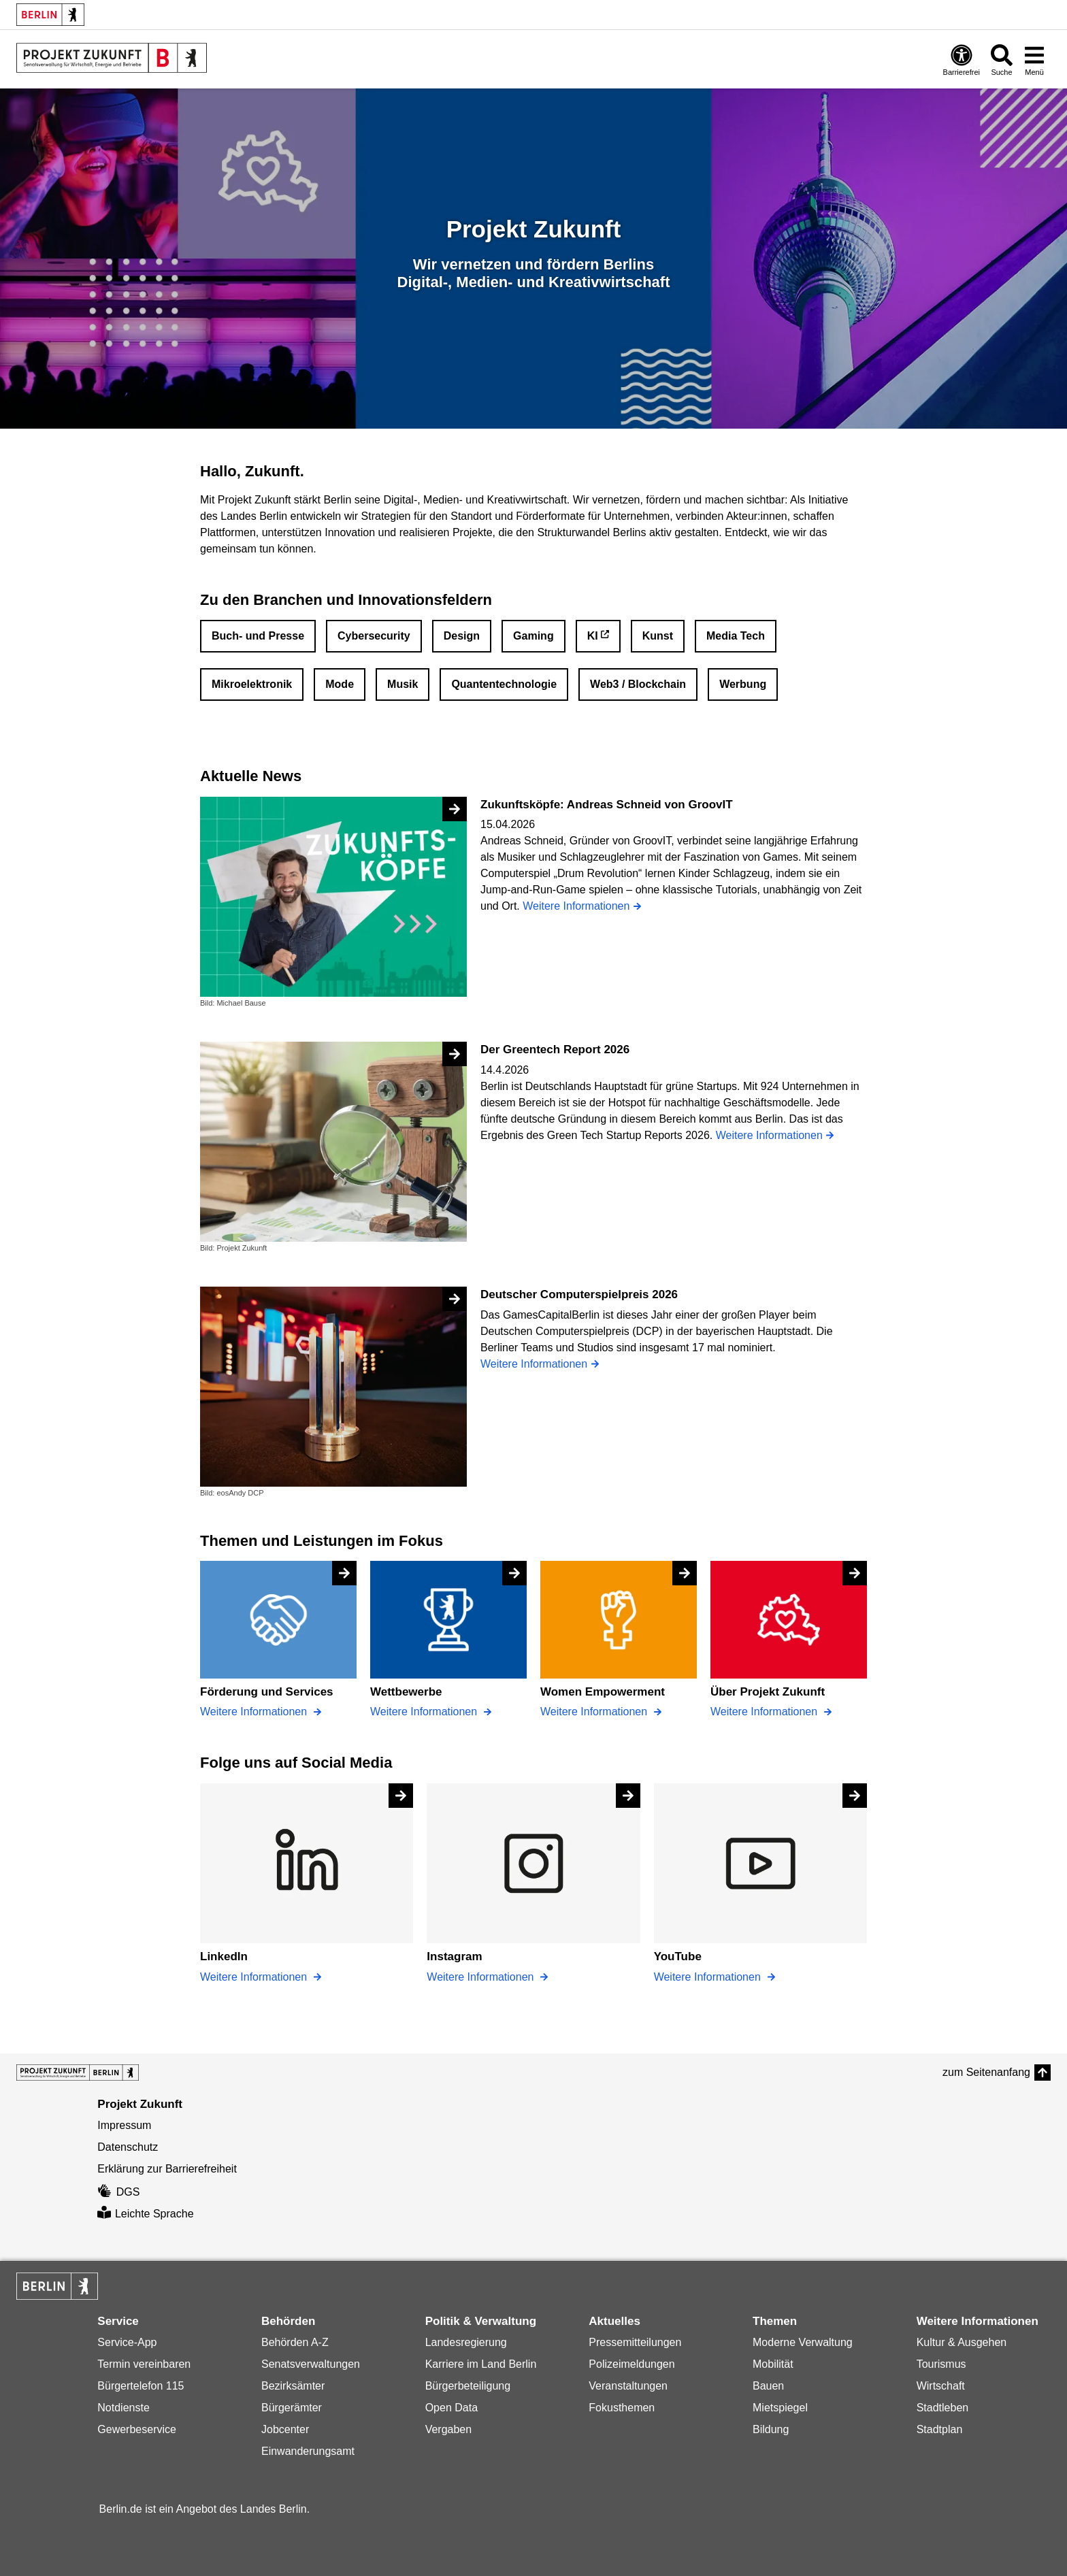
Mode (339, 684)
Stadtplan (940, 2429)
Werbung (742, 684)
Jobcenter (285, 2429)
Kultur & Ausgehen (962, 2342)
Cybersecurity (374, 636)
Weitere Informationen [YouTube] (709, 1977)
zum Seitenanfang (986, 2072)
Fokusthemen (622, 2407)
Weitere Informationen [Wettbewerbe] (425, 1711)
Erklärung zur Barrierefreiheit (167, 2169)
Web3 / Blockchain (638, 684)
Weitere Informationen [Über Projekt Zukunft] (765, 1711)
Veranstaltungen (628, 2386)
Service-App (127, 2342)
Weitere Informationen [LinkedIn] (255, 1977)
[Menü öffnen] (1034, 60)
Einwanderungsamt (308, 2451)
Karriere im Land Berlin (481, 2364)
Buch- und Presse (258, 636)
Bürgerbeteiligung (467, 2386)
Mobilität (773, 2364)
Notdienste (123, 2407)
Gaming (533, 636)
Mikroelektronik (252, 684)
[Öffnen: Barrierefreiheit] (961, 60)
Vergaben (448, 2429)
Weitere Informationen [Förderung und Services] (255, 1711)
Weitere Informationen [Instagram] (482, 1977)
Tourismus (941, 2364)
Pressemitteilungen (635, 2342)
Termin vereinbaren (144, 2364)
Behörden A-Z (295, 2342)
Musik (402, 684)
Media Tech (735, 636)
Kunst (657, 636)
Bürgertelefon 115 (140, 2386)
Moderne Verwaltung (803, 2342)
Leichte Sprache (145, 2213)
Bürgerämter (291, 2407)
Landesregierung (466, 2342)
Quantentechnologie (504, 684)
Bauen (768, 2386)
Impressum (124, 2125)
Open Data (451, 2407)
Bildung (771, 2429)
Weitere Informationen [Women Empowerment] (595, 1711)
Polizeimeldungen (631, 2364)
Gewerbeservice (136, 2429)
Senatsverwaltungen (310, 2364)
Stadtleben (943, 2407)
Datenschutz (127, 2147)
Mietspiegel (780, 2407)
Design (462, 636)
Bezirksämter (293, 2386)
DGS (118, 2192)
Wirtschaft (941, 2386)
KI (592, 636)
